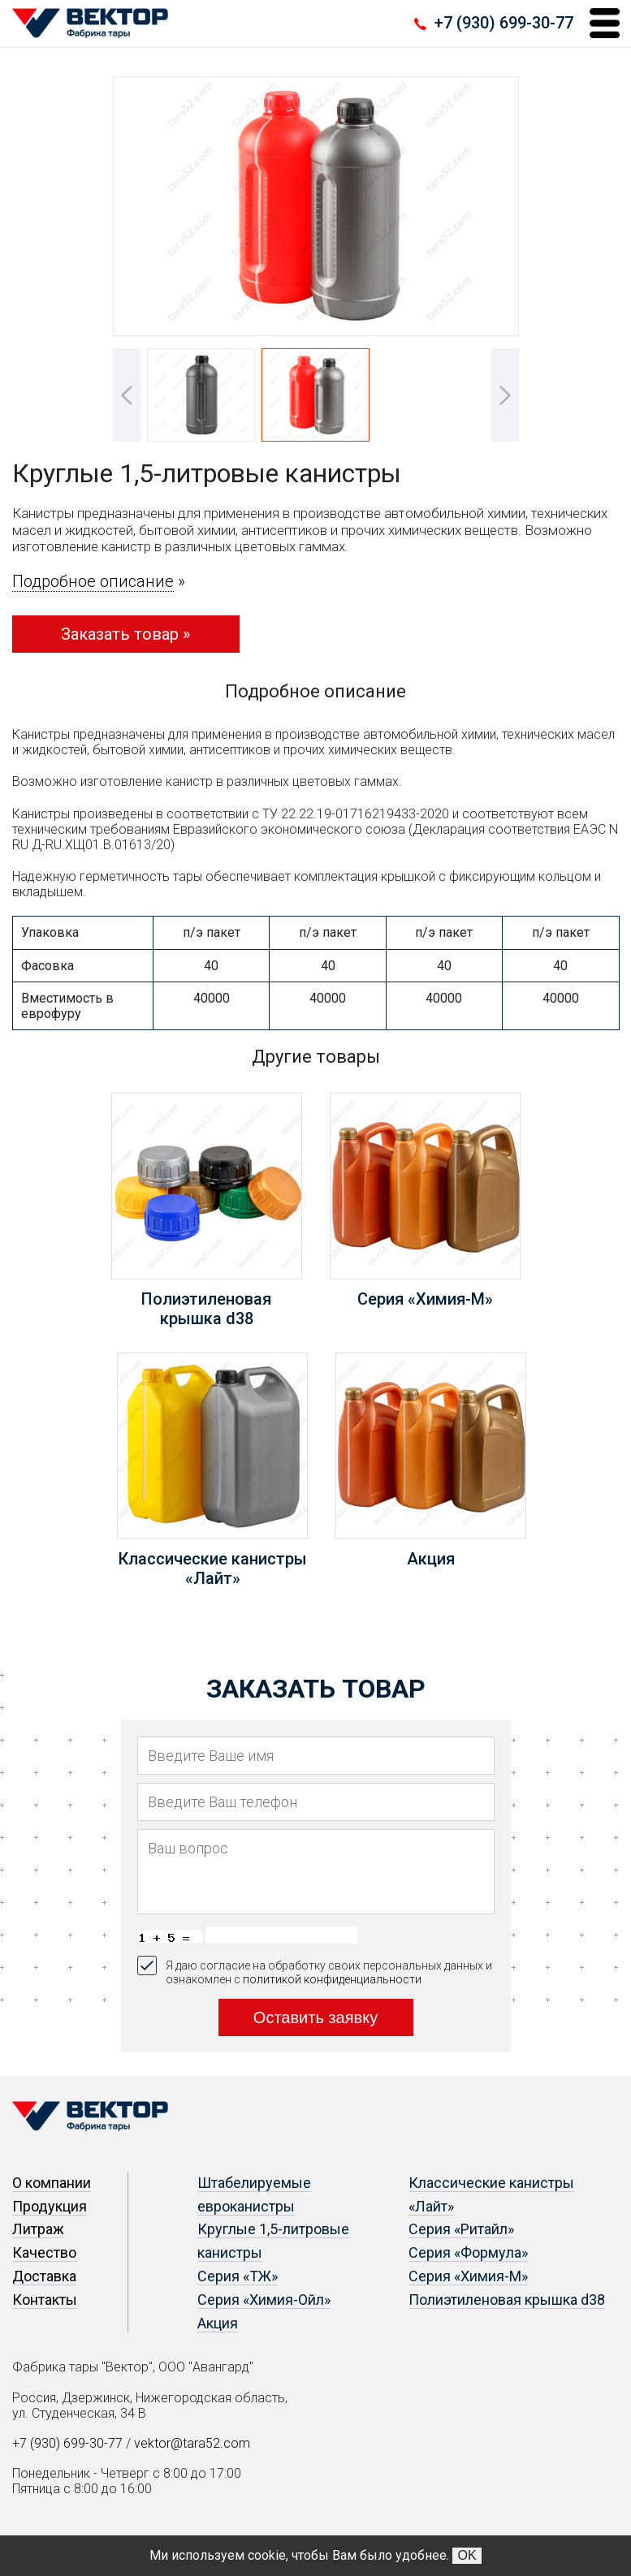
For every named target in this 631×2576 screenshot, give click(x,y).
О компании (51, 2182)
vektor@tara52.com (192, 2443)
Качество (44, 2252)
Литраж (38, 2228)
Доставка (44, 2276)
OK (466, 2555)
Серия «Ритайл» (461, 2228)
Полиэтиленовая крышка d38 (506, 2299)
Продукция (49, 2206)
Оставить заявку (315, 2017)
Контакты (44, 2299)
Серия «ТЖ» (237, 2276)
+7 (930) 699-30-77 (503, 22)
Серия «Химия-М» (468, 2276)
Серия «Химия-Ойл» (264, 2299)
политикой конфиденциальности (332, 1979)
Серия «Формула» (468, 2252)
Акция (217, 2323)
